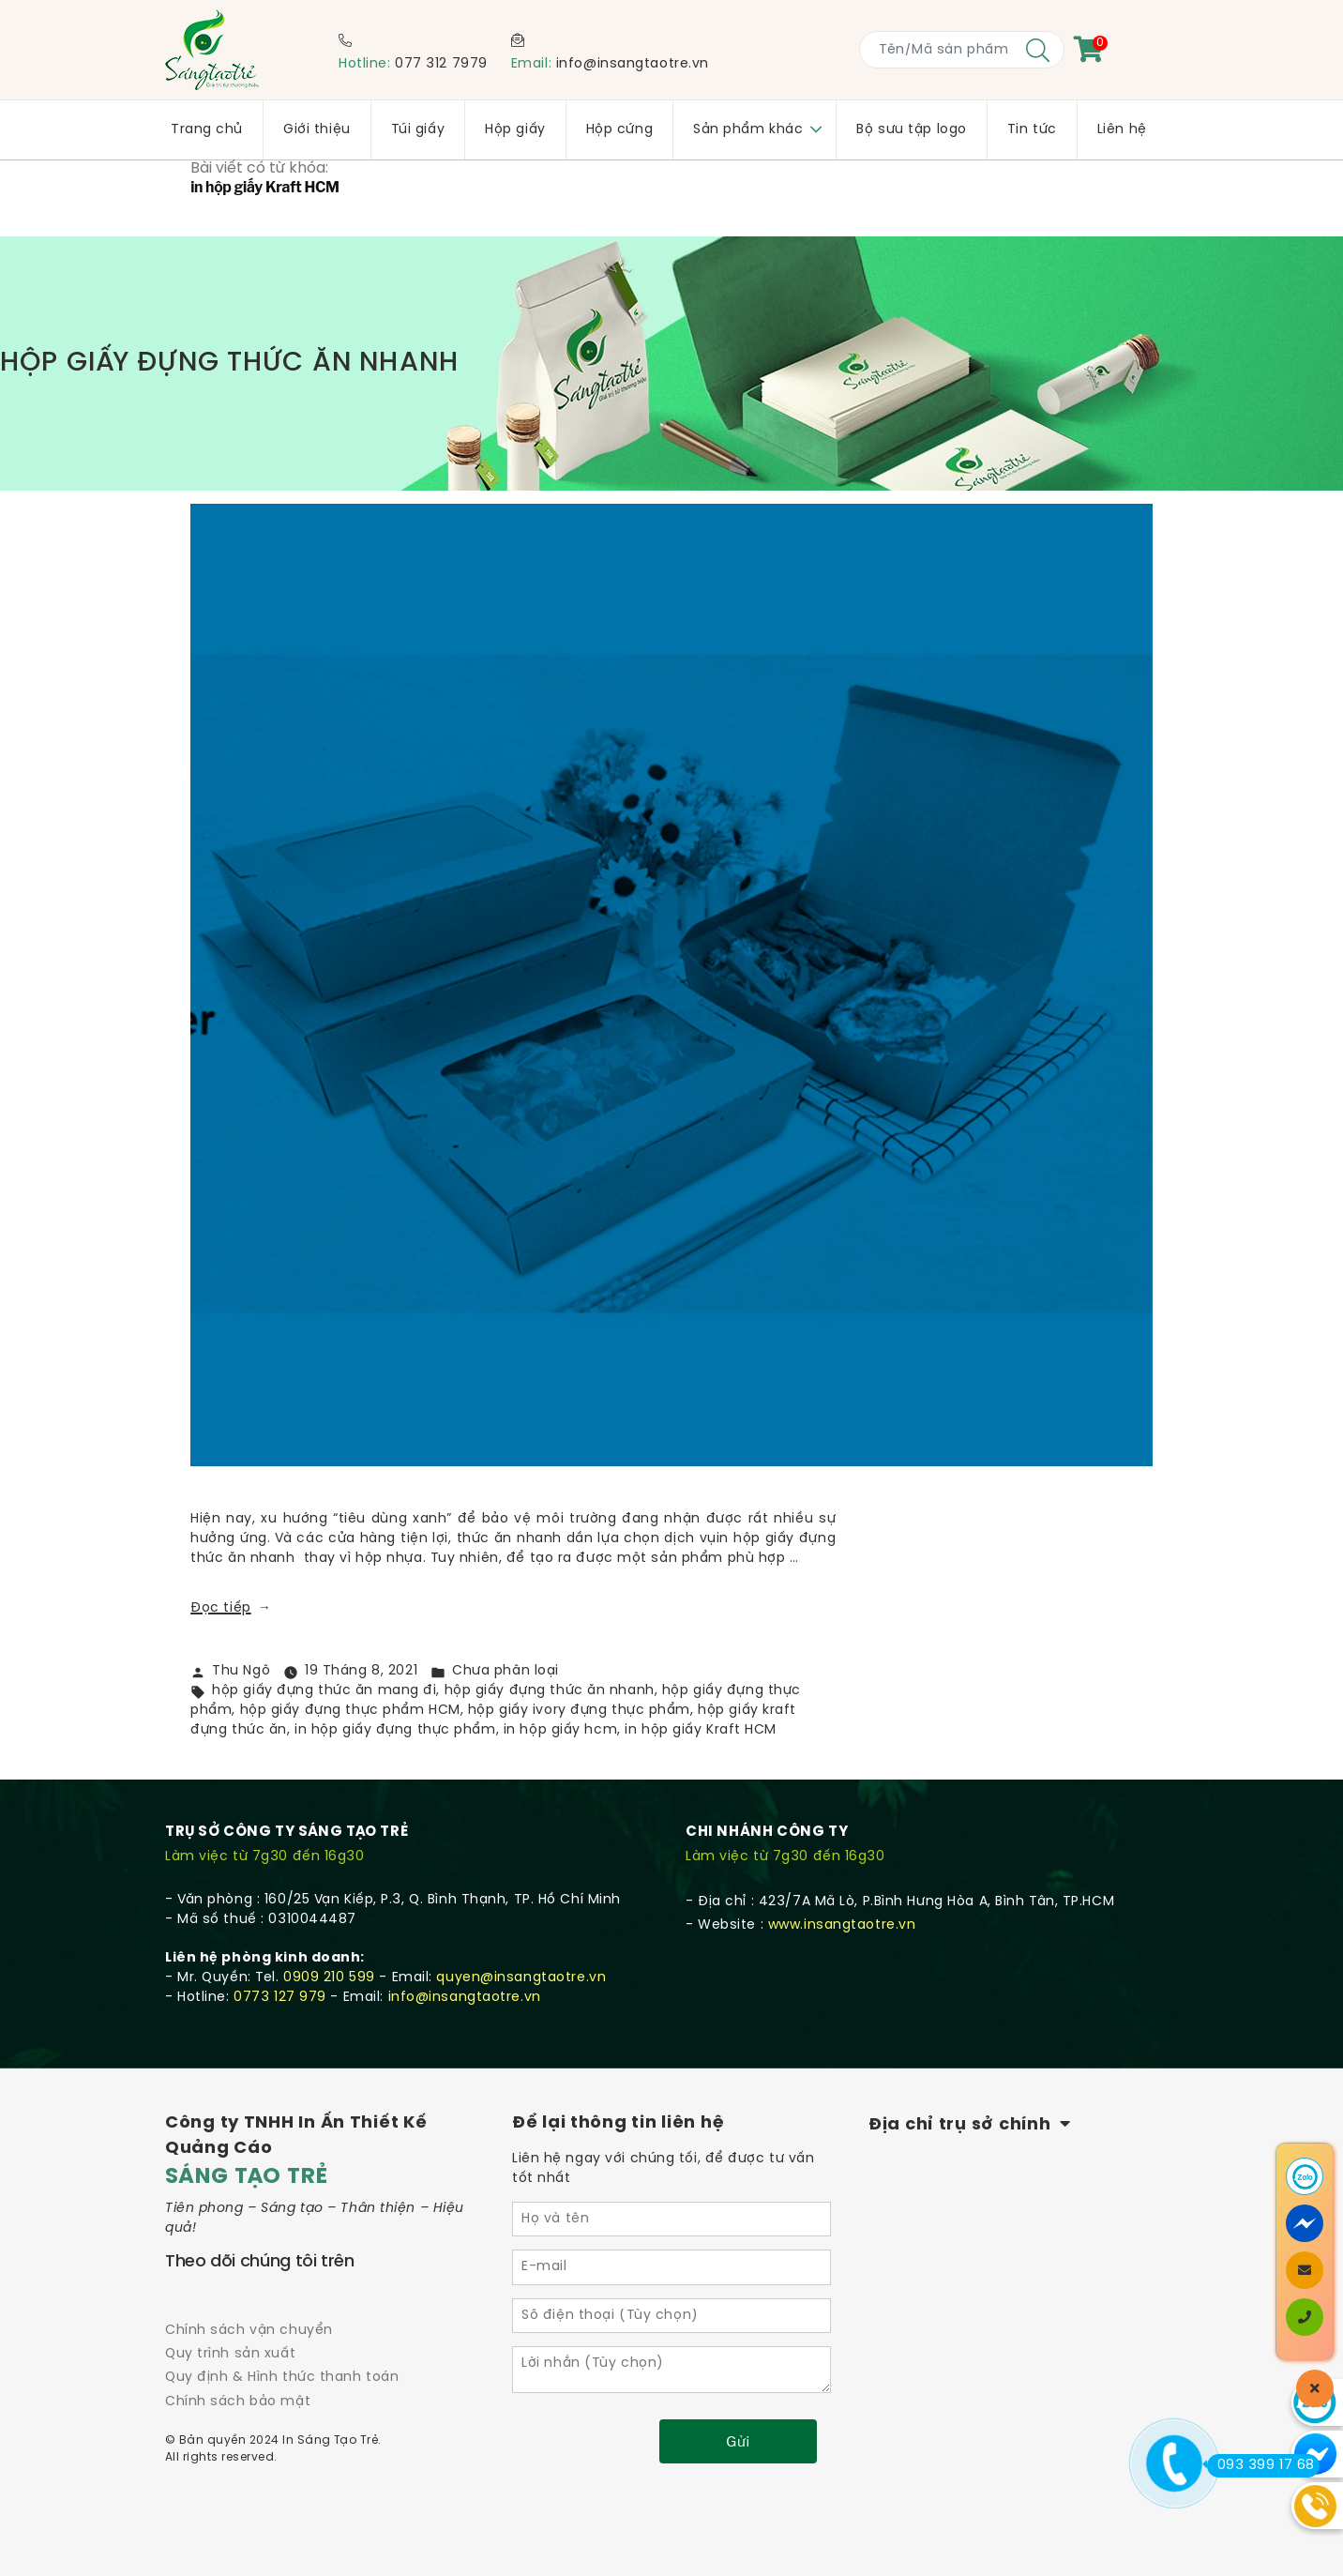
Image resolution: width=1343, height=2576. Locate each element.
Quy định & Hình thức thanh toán (282, 2378)
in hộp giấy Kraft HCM (701, 1730)
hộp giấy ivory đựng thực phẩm (579, 1711)
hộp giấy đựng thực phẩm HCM (350, 1711)
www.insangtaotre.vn (842, 1925)
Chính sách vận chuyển (249, 2331)
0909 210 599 (329, 1978)
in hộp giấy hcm (560, 1730)
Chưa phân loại (505, 1671)
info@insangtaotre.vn (632, 64)
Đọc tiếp (230, 1608)
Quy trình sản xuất (230, 2354)
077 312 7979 (441, 64)
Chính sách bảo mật (237, 2402)
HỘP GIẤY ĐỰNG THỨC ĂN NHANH (253, 363)
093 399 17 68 (1261, 2465)
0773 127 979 (280, 1998)
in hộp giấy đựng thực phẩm (395, 1730)
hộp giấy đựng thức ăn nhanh (550, 1691)
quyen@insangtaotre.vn (521, 1978)
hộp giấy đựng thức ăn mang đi (324, 1691)
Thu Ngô (241, 1671)
